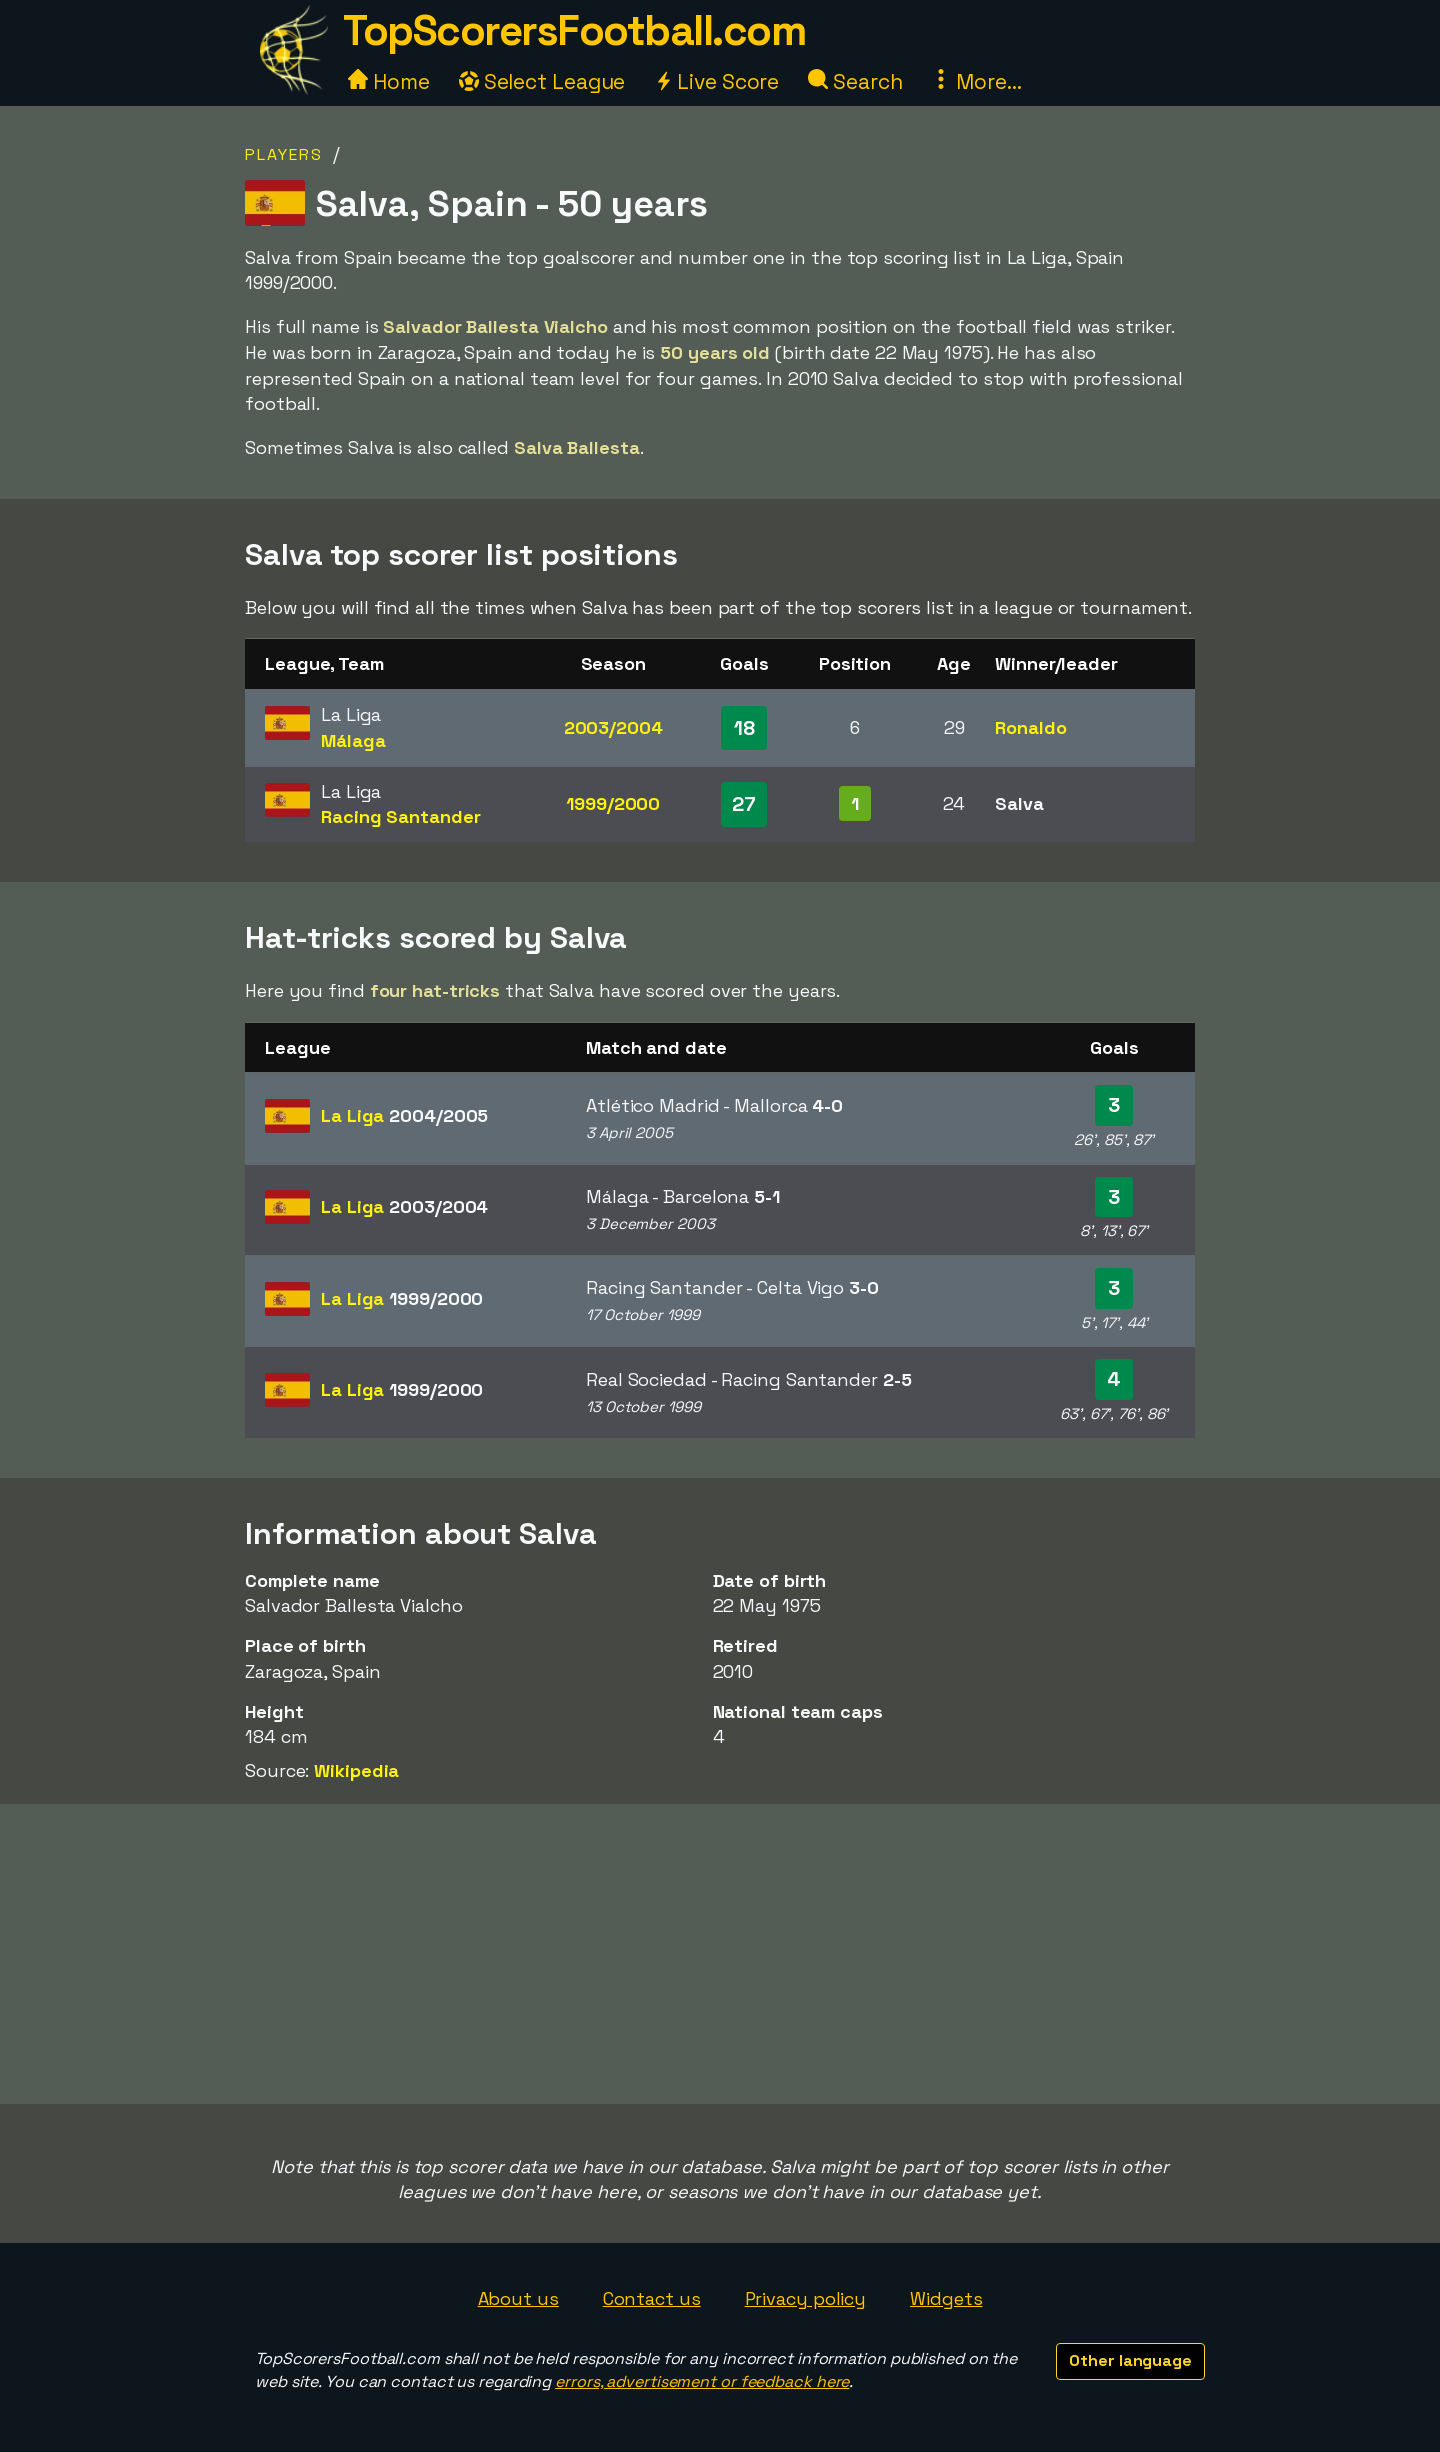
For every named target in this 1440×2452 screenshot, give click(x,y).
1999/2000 (613, 803)
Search (855, 81)
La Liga (404, 1115)
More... (976, 81)
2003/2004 (613, 727)
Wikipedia (356, 1770)
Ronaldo (1030, 727)
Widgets (946, 2298)
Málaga (353, 740)
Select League (542, 81)
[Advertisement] (720, 1954)
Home (389, 81)
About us (518, 2298)
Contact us (652, 2298)
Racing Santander (400, 816)
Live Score (716, 81)
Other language (1130, 2360)
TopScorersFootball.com (574, 30)
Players (284, 154)
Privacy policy (806, 2298)
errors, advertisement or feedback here (702, 2381)
